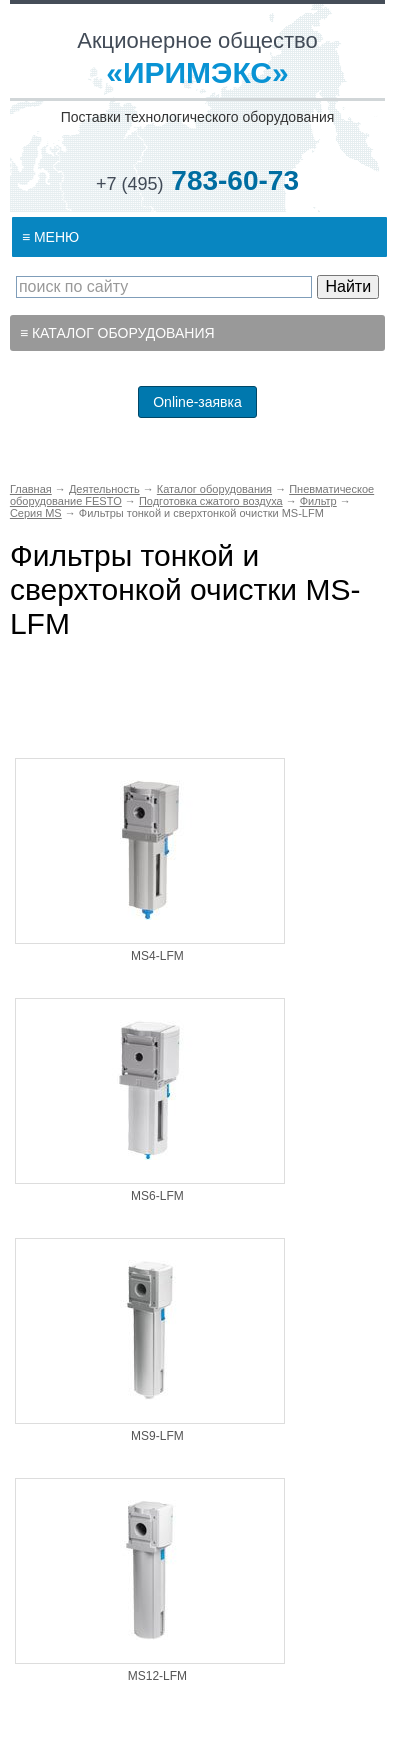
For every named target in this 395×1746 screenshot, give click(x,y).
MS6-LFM (157, 1196)
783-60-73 (197, 180)
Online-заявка (197, 402)
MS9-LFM (157, 1436)
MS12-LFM (157, 1676)
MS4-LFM (157, 956)
